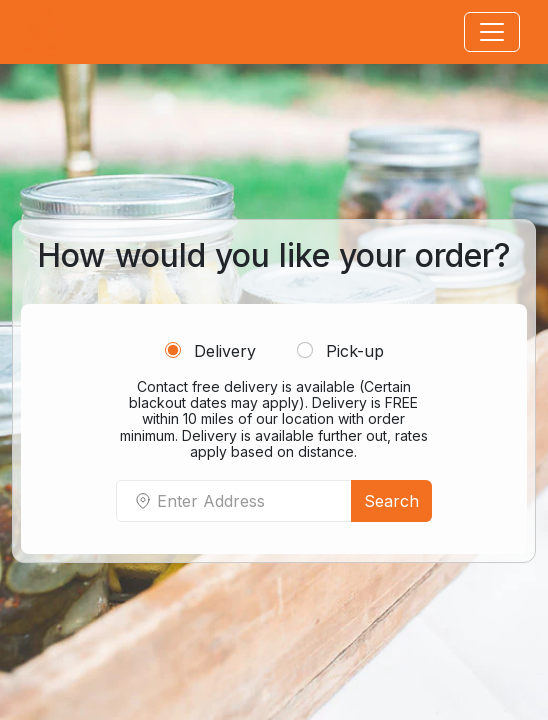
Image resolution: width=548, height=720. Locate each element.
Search (391, 501)
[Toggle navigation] (492, 32)
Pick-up (340, 351)
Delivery (210, 351)
